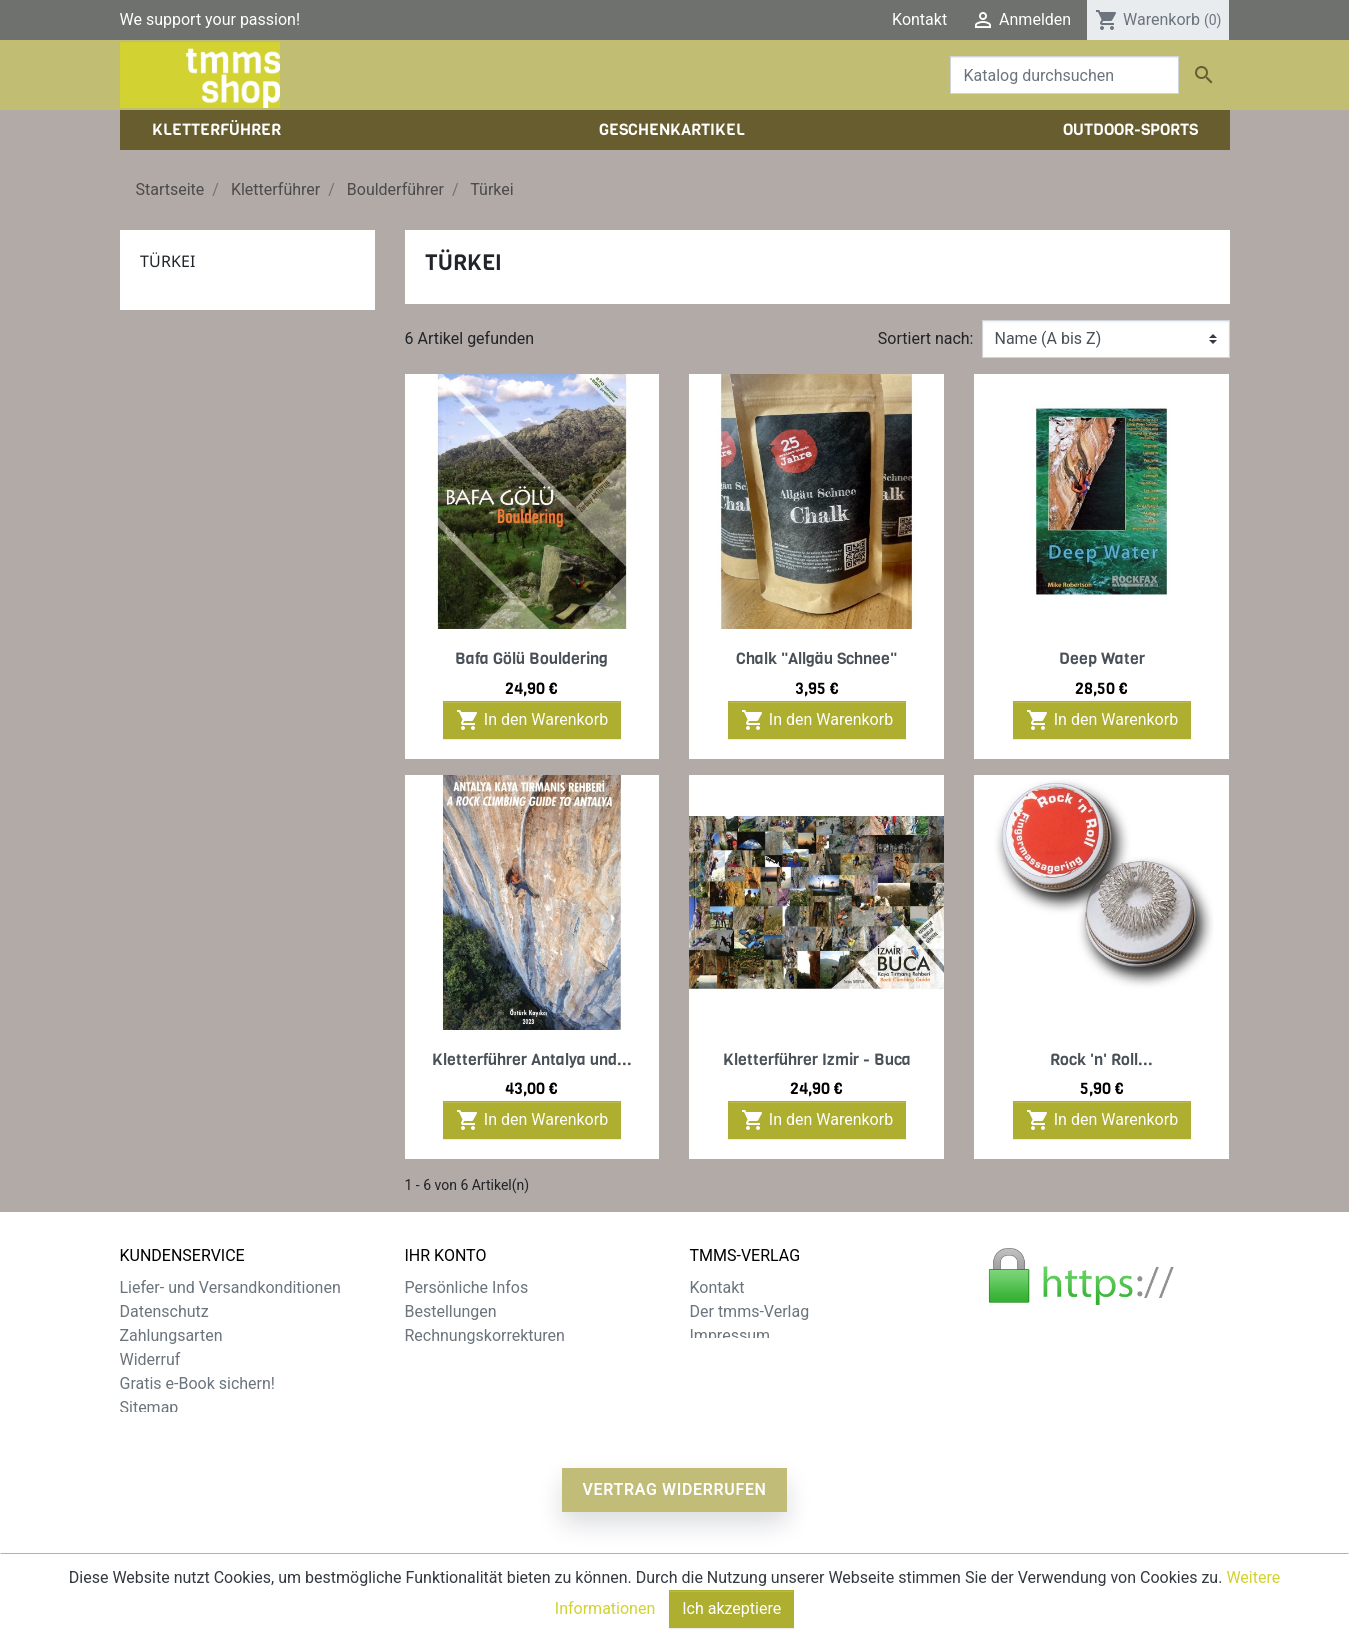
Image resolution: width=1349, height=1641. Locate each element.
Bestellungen (451, 1311)
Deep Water (1102, 658)
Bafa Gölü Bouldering (531, 658)
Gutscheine (445, 1383)
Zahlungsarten (171, 1335)
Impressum (730, 1335)
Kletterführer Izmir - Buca (817, 1059)
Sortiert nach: (926, 338)
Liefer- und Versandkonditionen (230, 1287)
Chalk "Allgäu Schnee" (816, 658)
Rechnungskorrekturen (485, 1335)
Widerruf (150, 1359)
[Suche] (1064, 75)
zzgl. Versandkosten (517, 1580)
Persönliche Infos (467, 1287)
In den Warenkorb (532, 720)
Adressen (438, 1359)
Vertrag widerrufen (674, 1497)
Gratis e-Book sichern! (197, 1383)
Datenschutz (164, 1311)
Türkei (167, 261)
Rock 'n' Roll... (1101, 1059)
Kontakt (919, 19)
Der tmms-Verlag (750, 1311)
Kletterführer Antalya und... (532, 1059)
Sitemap (149, 1407)
